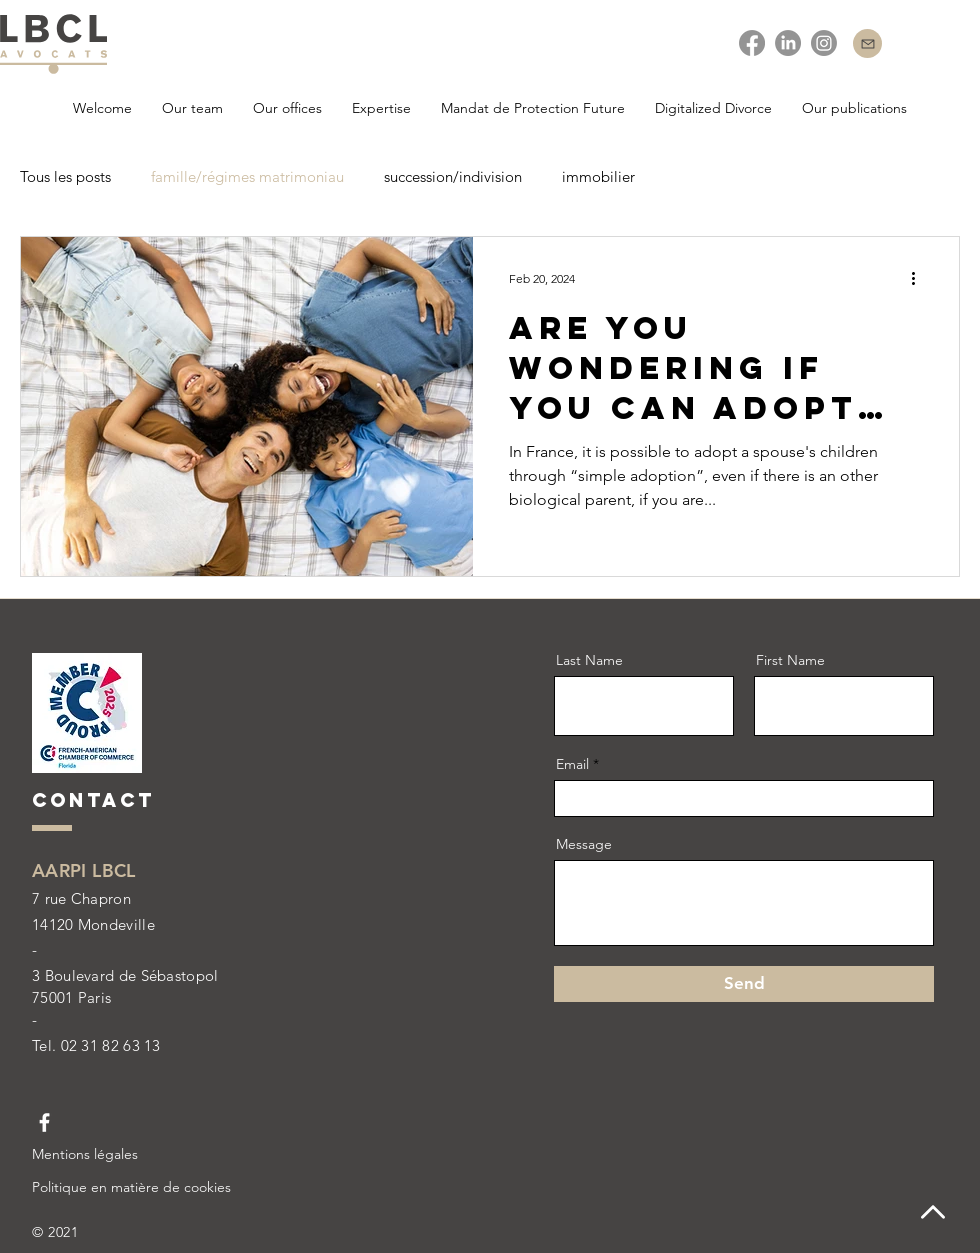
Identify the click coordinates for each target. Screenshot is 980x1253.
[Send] (744, 984)
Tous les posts (65, 176)
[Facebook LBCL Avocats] (44, 1122)
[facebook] (752, 43)
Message (584, 844)
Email (572, 764)
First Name (790, 660)
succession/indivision (453, 176)
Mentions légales (85, 1154)
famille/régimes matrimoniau (247, 176)
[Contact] (867, 43)
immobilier (598, 176)
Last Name (589, 660)
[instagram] (824, 43)
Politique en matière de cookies (131, 1187)
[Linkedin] (788, 43)
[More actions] (920, 278)
